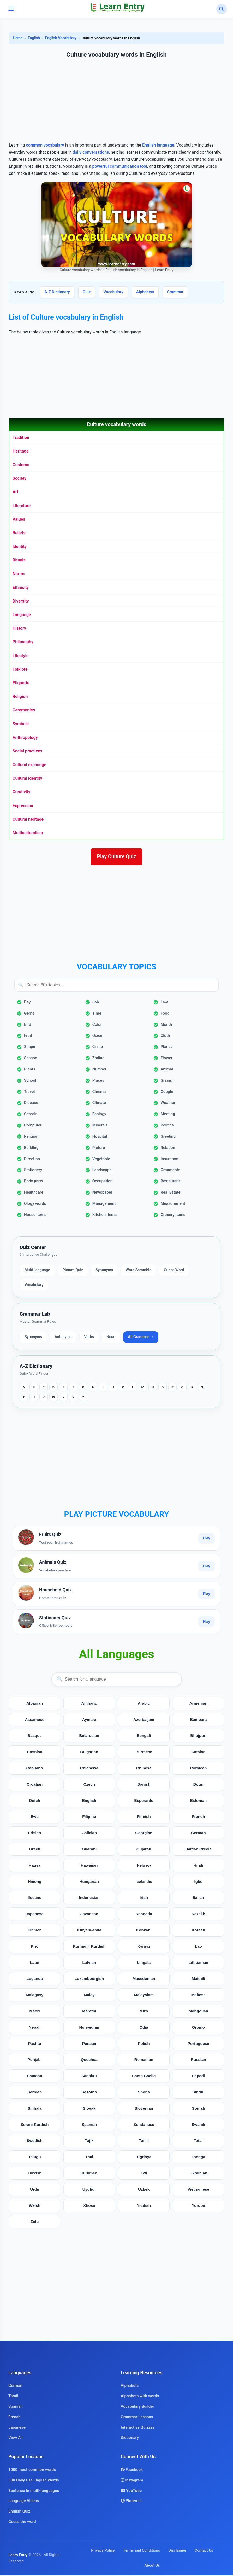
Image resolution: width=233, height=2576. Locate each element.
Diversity (21, 601)
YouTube (131, 2491)
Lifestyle (20, 655)
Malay (89, 1995)
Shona (144, 2093)
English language (158, 145)
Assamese (34, 1720)
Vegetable (101, 1159)
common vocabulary (45, 145)
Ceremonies (24, 710)
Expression (23, 805)
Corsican (198, 1769)
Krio (34, 1947)
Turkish (35, 2174)
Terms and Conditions (141, 2551)
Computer (32, 1126)
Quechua (89, 2060)
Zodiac (98, 1058)
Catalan (198, 1752)
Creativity (21, 791)
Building (31, 1148)
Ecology (99, 1114)
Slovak (89, 2109)
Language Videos (23, 2501)
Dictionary (130, 2438)
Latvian (89, 1963)
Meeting (167, 1114)
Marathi (89, 2012)
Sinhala (35, 2109)
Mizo (143, 2012)
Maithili (198, 1979)
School (30, 1081)
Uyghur (89, 2190)
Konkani (144, 1931)
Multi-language (37, 1271)
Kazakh (198, 1914)
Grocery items (172, 1215)
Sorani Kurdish (34, 2125)
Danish (144, 1785)
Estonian (198, 1801)
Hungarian (89, 1882)
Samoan (34, 2076)
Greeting (168, 1136)
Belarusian (89, 1736)
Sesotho (89, 2093)
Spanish (89, 2125)
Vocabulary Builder (137, 2407)
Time (96, 1013)
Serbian (34, 2093)
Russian (198, 2060)
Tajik (89, 2141)
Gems (29, 1013)
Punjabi (34, 2060)
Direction (32, 1159)
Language (22, 614)
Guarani (89, 1850)
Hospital (99, 1136)
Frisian (34, 1833)
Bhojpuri (198, 1736)
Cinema (99, 1092)
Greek (34, 1850)
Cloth (165, 1036)
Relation (167, 1148)
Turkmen (89, 2174)
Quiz (87, 292)
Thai (89, 2157)
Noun (110, 1337)
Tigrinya (144, 2157)
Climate (99, 1103)
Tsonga (198, 2157)
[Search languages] (116, 1680)
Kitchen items (104, 1215)
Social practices (27, 751)
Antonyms (63, 1337)
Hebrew (144, 1866)
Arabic (144, 1704)
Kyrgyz (144, 1947)
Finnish (144, 1817)
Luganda (34, 1979)
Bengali (144, 1736)
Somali (198, 2109)
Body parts (33, 1181)
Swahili (198, 2125)
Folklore (20, 669)
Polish (144, 2044)
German (198, 1833)
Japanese (35, 1914)
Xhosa (89, 2206)
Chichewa (89, 1769)
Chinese (144, 1769)
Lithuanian (198, 1963)
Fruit (28, 1036)
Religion (20, 696)
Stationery (33, 1170)
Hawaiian (89, 1866)
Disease (31, 1103)
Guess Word (174, 1271)
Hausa (35, 1866)
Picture (98, 1148)
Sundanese (143, 2125)
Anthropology (25, 737)
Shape (29, 1047)
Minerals (100, 1126)
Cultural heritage (28, 819)
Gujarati (143, 1850)
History (19, 628)
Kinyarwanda (89, 1931)
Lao (198, 1947)
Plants (29, 1069)
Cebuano (34, 1769)
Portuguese (199, 2044)
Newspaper (102, 1193)
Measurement (172, 1204)
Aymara (89, 1720)
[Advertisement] (116, 100)
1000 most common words (32, 2470)
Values (19, 519)
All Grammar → (141, 1337)
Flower (166, 1058)
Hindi (198, 1866)
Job (95, 1002)
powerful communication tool (119, 166)
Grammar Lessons (137, 2417)
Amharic (89, 1704)
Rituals (19, 560)
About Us (152, 2566)
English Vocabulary (60, 38)
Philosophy (23, 641)
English (34, 38)
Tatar (198, 2141)
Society (19, 478)
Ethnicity (21, 587)
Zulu (35, 2222)
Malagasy (34, 1995)
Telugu (34, 2157)
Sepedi (198, 2076)
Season (30, 1058)
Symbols (21, 723)
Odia (143, 2028)
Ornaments (170, 1170)
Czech (89, 1785)
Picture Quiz (73, 1271)
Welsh (34, 2206)
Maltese (198, 1995)
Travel (29, 1092)
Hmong (34, 1882)
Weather (167, 1103)
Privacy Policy (103, 2551)
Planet (166, 1047)
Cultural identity (27, 778)
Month (166, 1025)
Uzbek (144, 2190)
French (198, 1817)
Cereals (30, 1114)
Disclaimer (177, 2551)
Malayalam (144, 1995)
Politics (167, 1126)
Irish (144, 1898)
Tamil (144, 2141)
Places (98, 1081)
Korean (198, 1931)
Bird (27, 1025)
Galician (89, 1833)
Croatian (35, 1785)
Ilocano (34, 1898)
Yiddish (144, 2206)
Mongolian (198, 2012)
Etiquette (21, 682)
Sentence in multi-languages (33, 2491)
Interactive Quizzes (138, 2428)
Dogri (198, 1785)
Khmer (34, 1931)
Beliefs (19, 532)
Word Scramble (138, 1271)
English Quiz (19, 2512)
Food (164, 1013)
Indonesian (89, 1898)
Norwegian (89, 2028)
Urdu (34, 2190)
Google (166, 1092)
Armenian (198, 1704)
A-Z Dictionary (57, 292)
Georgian (144, 1833)
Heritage (21, 451)
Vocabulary (113, 292)
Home (18, 38)
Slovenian (143, 2109)
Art (15, 491)
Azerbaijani (143, 1720)
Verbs (89, 1337)
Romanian (143, 2060)
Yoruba (198, 2206)
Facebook (132, 2470)
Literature (22, 505)
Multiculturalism (28, 832)
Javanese (89, 1914)
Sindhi (198, 2093)
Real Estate (170, 1193)
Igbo (198, 1882)
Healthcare (33, 1193)
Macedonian (143, 1979)
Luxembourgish (89, 1979)
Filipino (89, 1817)
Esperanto (143, 1801)
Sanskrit (89, 2076)
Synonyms (104, 1271)
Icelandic (143, 1882)
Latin (34, 1963)
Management (104, 1204)
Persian (89, 2044)
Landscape (102, 1170)
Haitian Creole (198, 1850)
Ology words (35, 1204)
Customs (21, 464)
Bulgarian (89, 1752)
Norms (19, 573)
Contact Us (204, 2551)
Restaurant (170, 1181)
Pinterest (131, 2501)
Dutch (34, 1801)
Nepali (35, 2028)
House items (35, 1215)
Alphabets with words (140, 2396)
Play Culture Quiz (117, 857)
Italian (198, 1898)
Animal (166, 1069)
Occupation (102, 1181)
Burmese (143, 1752)
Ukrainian (198, 2174)
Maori (34, 2012)
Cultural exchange (29, 764)
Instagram (132, 2480)
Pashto (34, 2044)
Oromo (198, 2028)
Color (97, 1025)
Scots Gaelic (144, 2076)
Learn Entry (18, 2555)
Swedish (35, 2141)
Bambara (198, 1720)
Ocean (98, 1036)
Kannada (143, 1914)
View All (15, 2438)
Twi (144, 2174)
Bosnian (35, 1752)
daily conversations (91, 152)
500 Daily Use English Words (33, 2480)
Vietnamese (198, 2190)
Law (164, 1002)
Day (27, 1002)
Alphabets (145, 292)
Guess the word (22, 2522)
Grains (166, 1081)
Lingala (144, 1963)
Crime (97, 1047)
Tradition (21, 437)
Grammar (175, 292)
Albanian (34, 1704)
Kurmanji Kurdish (89, 1947)
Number (99, 1069)
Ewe (34, 1817)
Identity (20, 546)
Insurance (169, 1159)
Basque (34, 1736)
